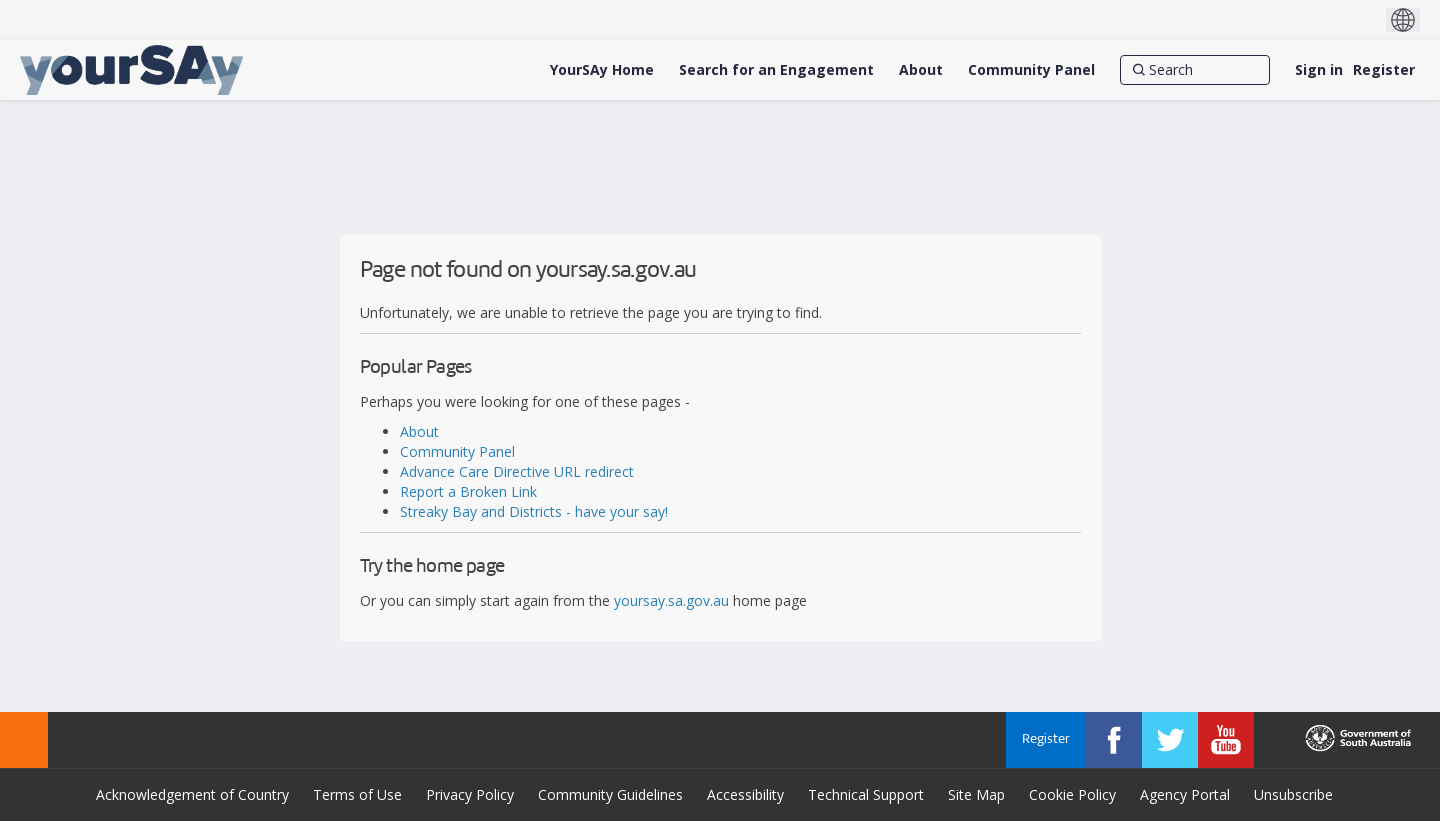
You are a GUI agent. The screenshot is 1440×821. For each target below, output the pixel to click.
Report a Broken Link (468, 491)
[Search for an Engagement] (776, 70)
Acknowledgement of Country (192, 794)
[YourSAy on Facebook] (1114, 740)
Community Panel (457, 451)
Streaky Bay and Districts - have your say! (534, 511)
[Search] (1195, 70)
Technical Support (866, 794)
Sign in (1319, 69)
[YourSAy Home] (602, 70)
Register (1384, 69)
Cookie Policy (1072, 794)
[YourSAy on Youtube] (1226, 740)
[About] (921, 70)
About (419, 431)
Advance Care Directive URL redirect (517, 471)
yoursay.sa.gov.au (671, 600)
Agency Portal (1185, 794)
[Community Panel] (1031, 70)
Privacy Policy (470, 794)
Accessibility (745, 794)
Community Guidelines (610, 794)
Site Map (976, 794)
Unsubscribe (1293, 794)
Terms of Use (357, 794)
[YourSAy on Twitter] (1170, 740)
